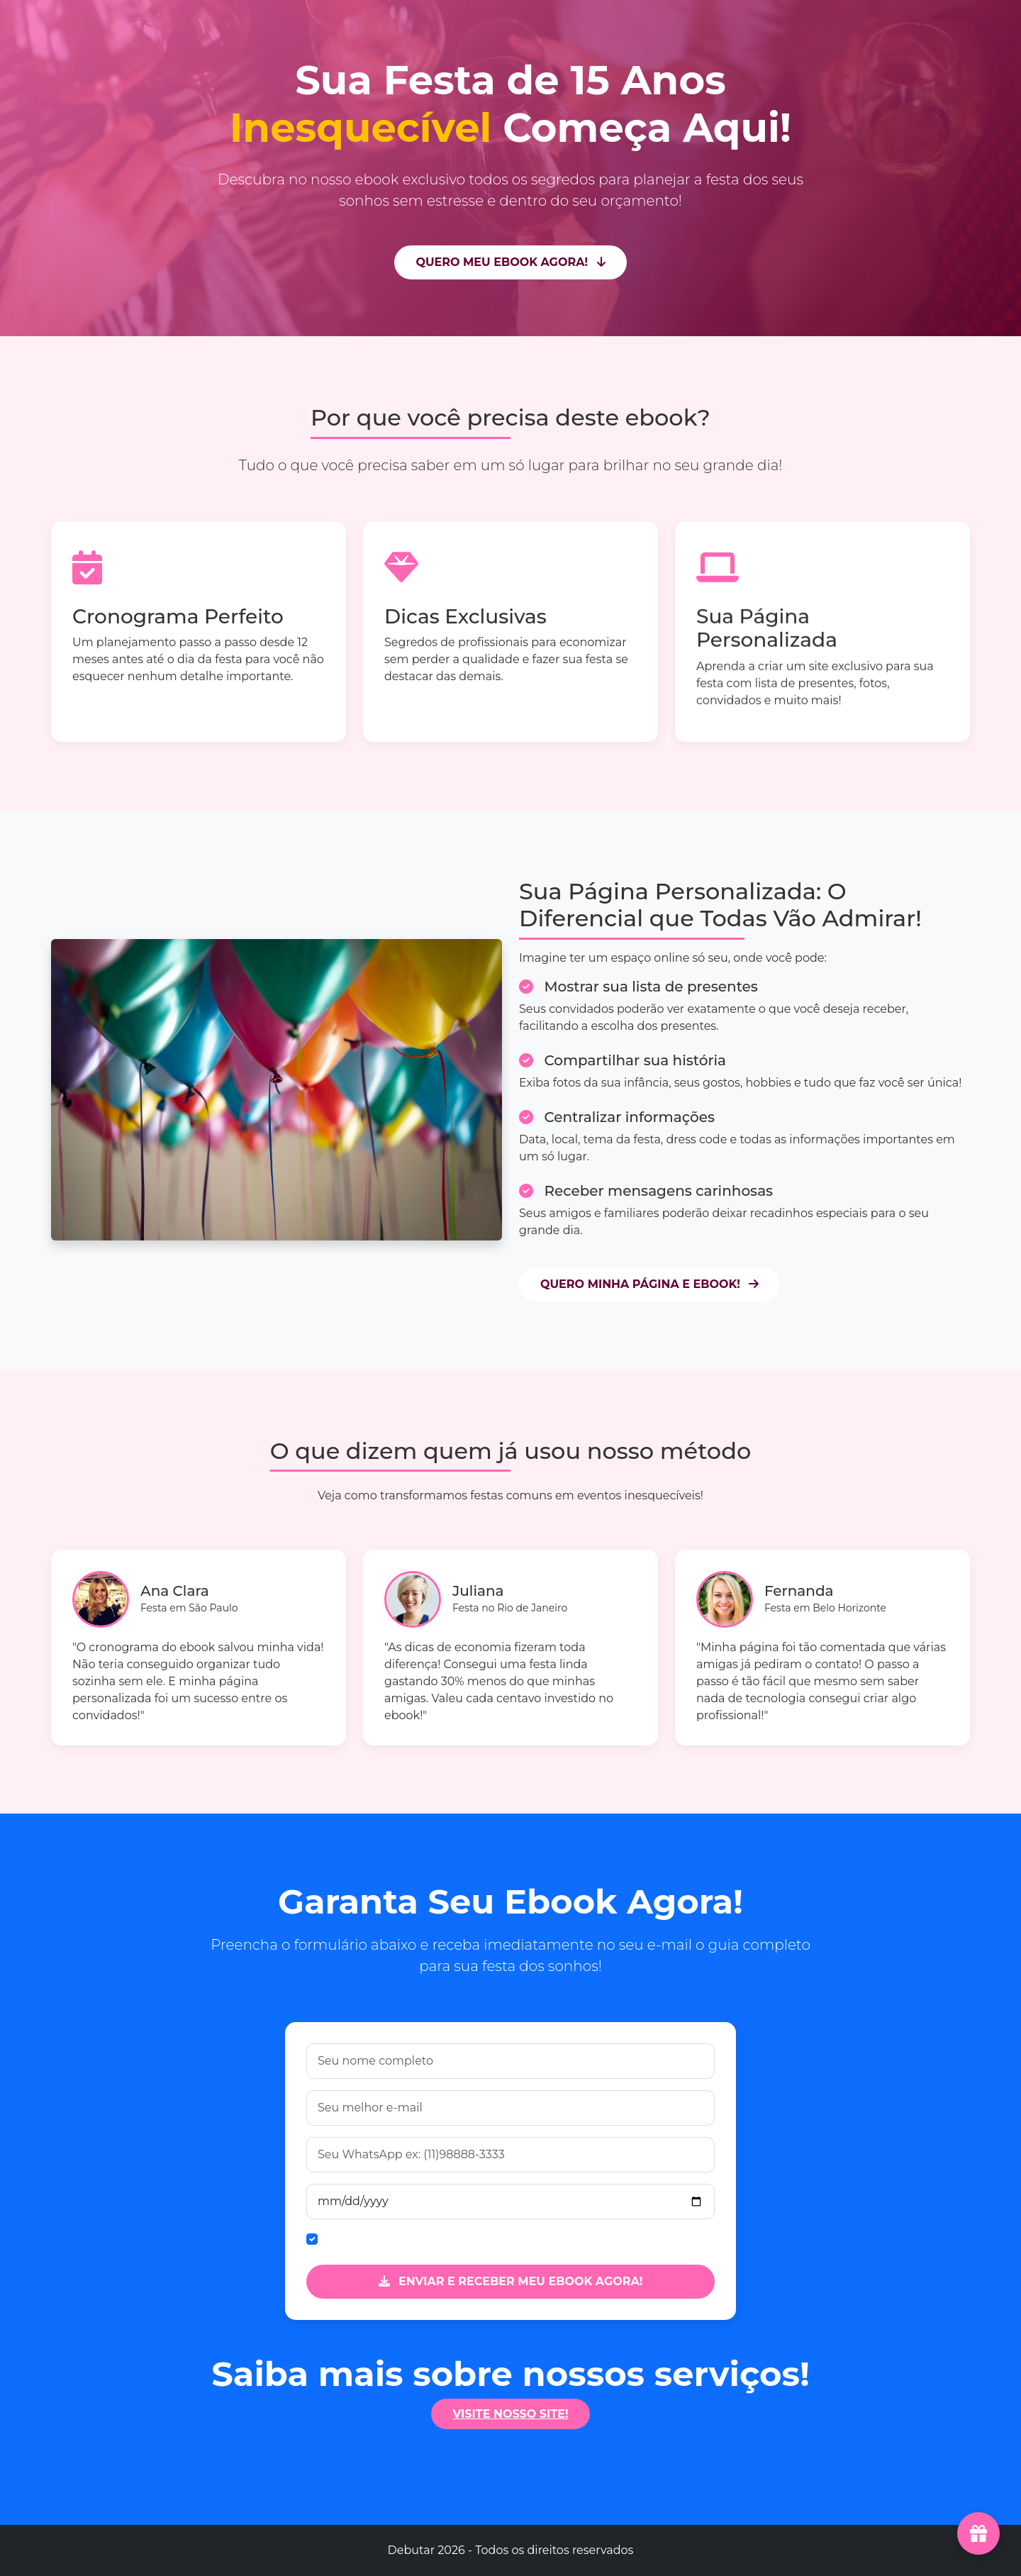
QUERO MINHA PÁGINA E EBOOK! (649, 1284)
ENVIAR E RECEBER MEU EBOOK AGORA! (511, 2281)
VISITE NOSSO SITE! (510, 2414)
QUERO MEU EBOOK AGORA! (510, 262)
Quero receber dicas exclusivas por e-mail (440, 2238)
